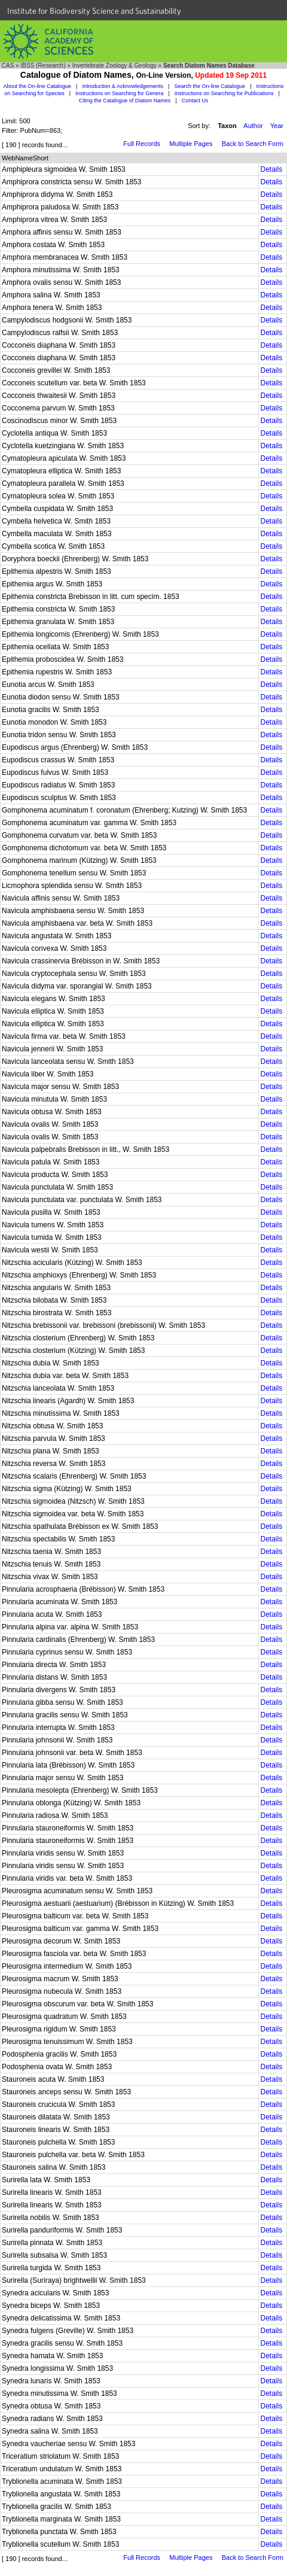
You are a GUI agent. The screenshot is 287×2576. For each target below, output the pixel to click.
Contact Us (195, 101)
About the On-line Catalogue (37, 86)
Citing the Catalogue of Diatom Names (125, 101)
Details (271, 169)
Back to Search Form (252, 143)
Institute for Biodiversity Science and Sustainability (94, 11)
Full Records (141, 143)
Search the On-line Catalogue (210, 86)
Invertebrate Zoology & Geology (114, 65)
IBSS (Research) (42, 65)
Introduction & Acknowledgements (122, 86)
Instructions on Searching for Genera (119, 93)
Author (252, 125)
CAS (8, 65)
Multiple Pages (190, 143)
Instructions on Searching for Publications (224, 93)
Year (276, 125)
